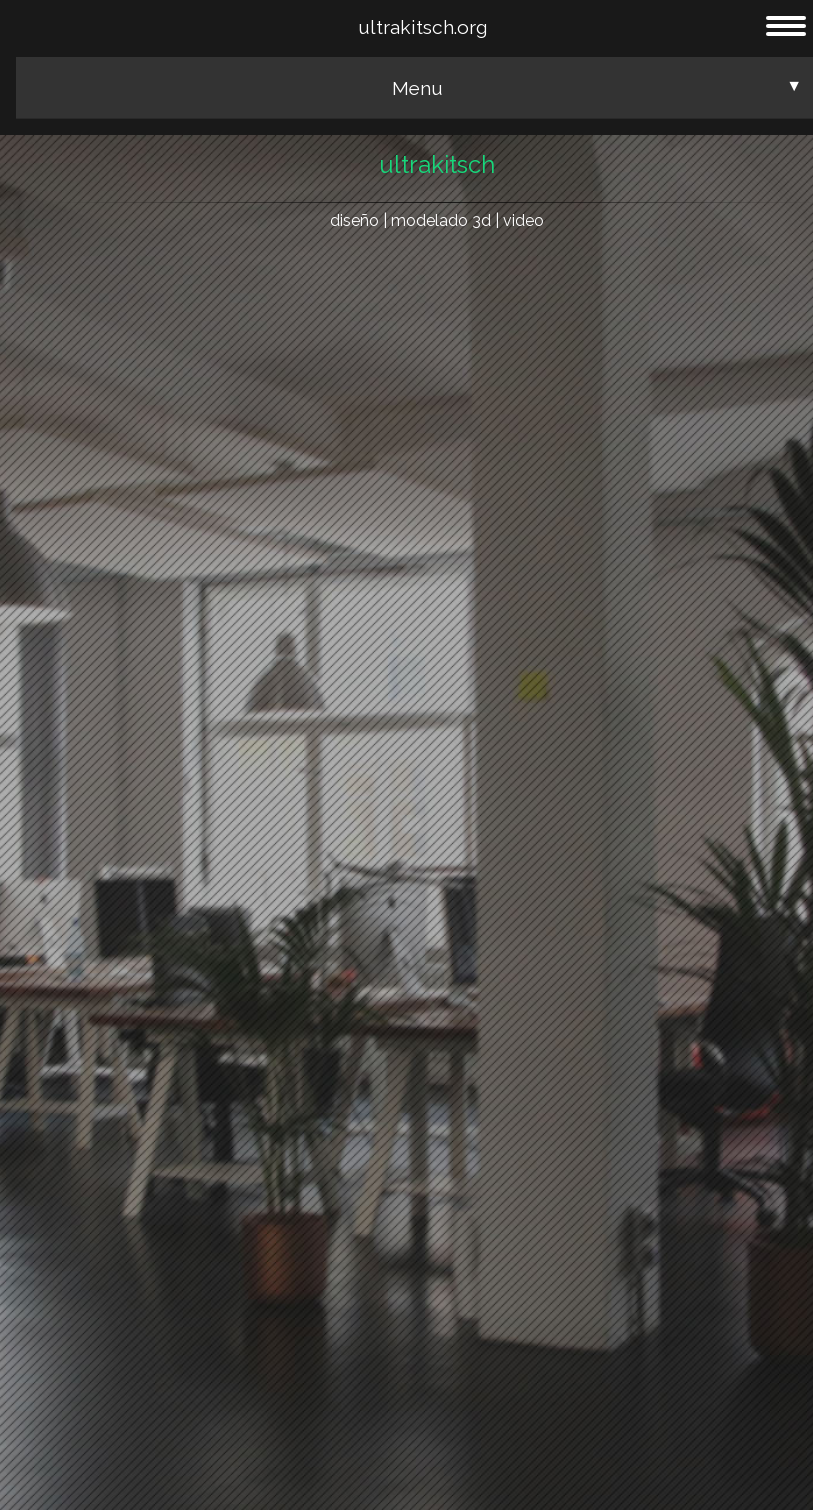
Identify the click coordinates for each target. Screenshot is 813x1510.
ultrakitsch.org (423, 27)
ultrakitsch (437, 164)
